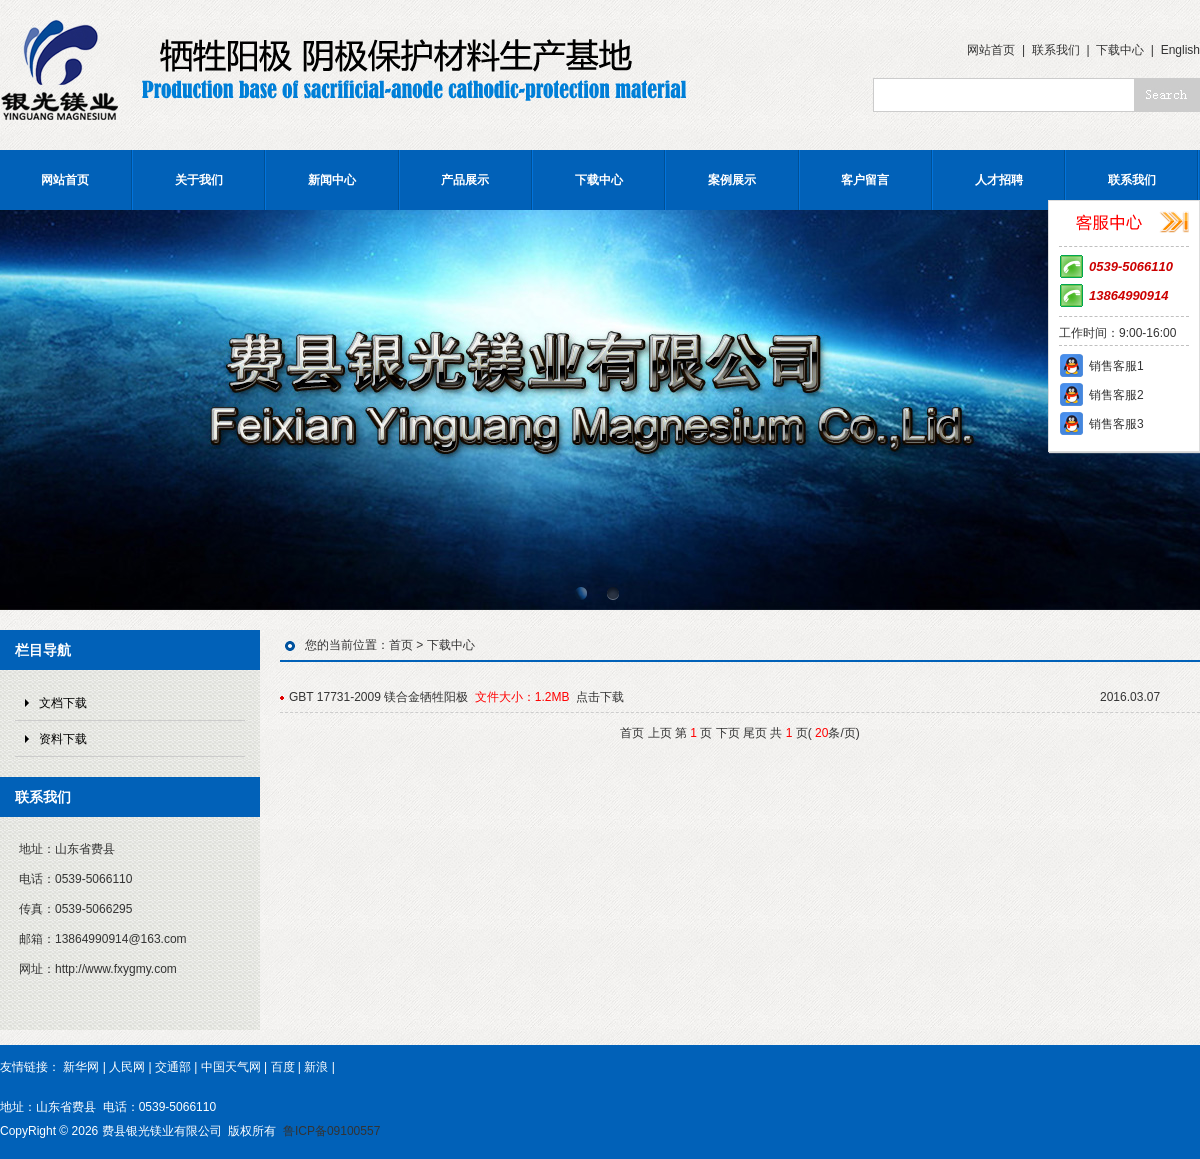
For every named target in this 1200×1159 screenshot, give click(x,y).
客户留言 (865, 180)
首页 (401, 645)
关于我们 (199, 180)
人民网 (127, 1067)
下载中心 (1120, 50)
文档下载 (63, 703)
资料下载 (63, 739)
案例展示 (732, 180)
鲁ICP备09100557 (331, 1131)
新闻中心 (332, 180)
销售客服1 (1116, 366)
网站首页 (991, 50)
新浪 (316, 1067)
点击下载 (600, 697)
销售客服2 (1116, 395)
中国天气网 (231, 1067)
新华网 (81, 1067)
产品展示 (465, 180)
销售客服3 (1116, 424)
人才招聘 (999, 180)
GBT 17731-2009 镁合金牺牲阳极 (378, 697)
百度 (283, 1067)
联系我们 (1056, 50)
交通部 (173, 1067)
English (1180, 50)
